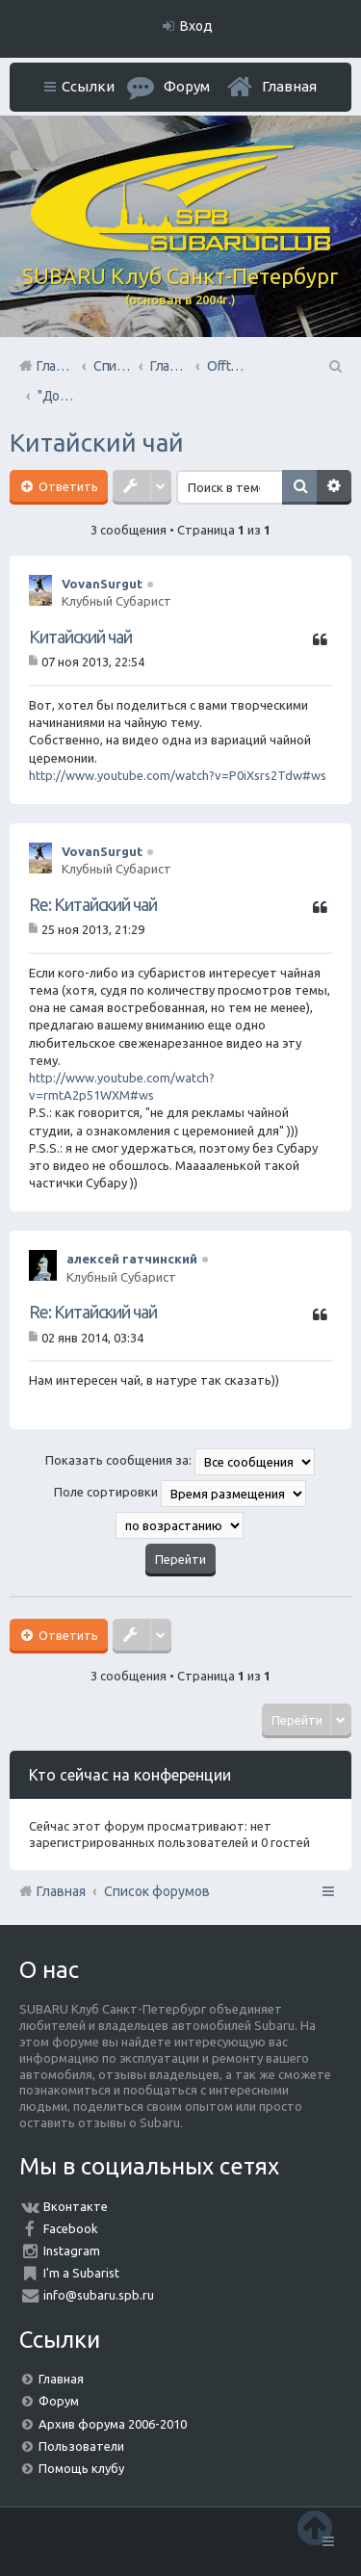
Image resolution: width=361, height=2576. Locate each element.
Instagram (71, 2250)
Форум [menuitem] (187, 86)
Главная (289, 86)
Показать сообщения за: (180, 1461)
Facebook (70, 2228)
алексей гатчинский (131, 1258)
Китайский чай (97, 442)
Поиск (299, 487)
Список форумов (157, 1891)
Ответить (67, 486)
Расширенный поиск (334, 487)
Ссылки (88, 86)
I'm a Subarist (81, 2272)
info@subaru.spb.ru (98, 2295)
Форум (59, 2400)
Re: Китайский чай (93, 904)
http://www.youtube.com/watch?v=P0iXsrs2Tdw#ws (177, 775)
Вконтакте (75, 2206)
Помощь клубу (81, 2468)
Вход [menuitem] (196, 26)
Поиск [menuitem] (334, 365)
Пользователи (81, 2446)
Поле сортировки (180, 1493)
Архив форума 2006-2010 (113, 2424)
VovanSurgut (102, 583)
